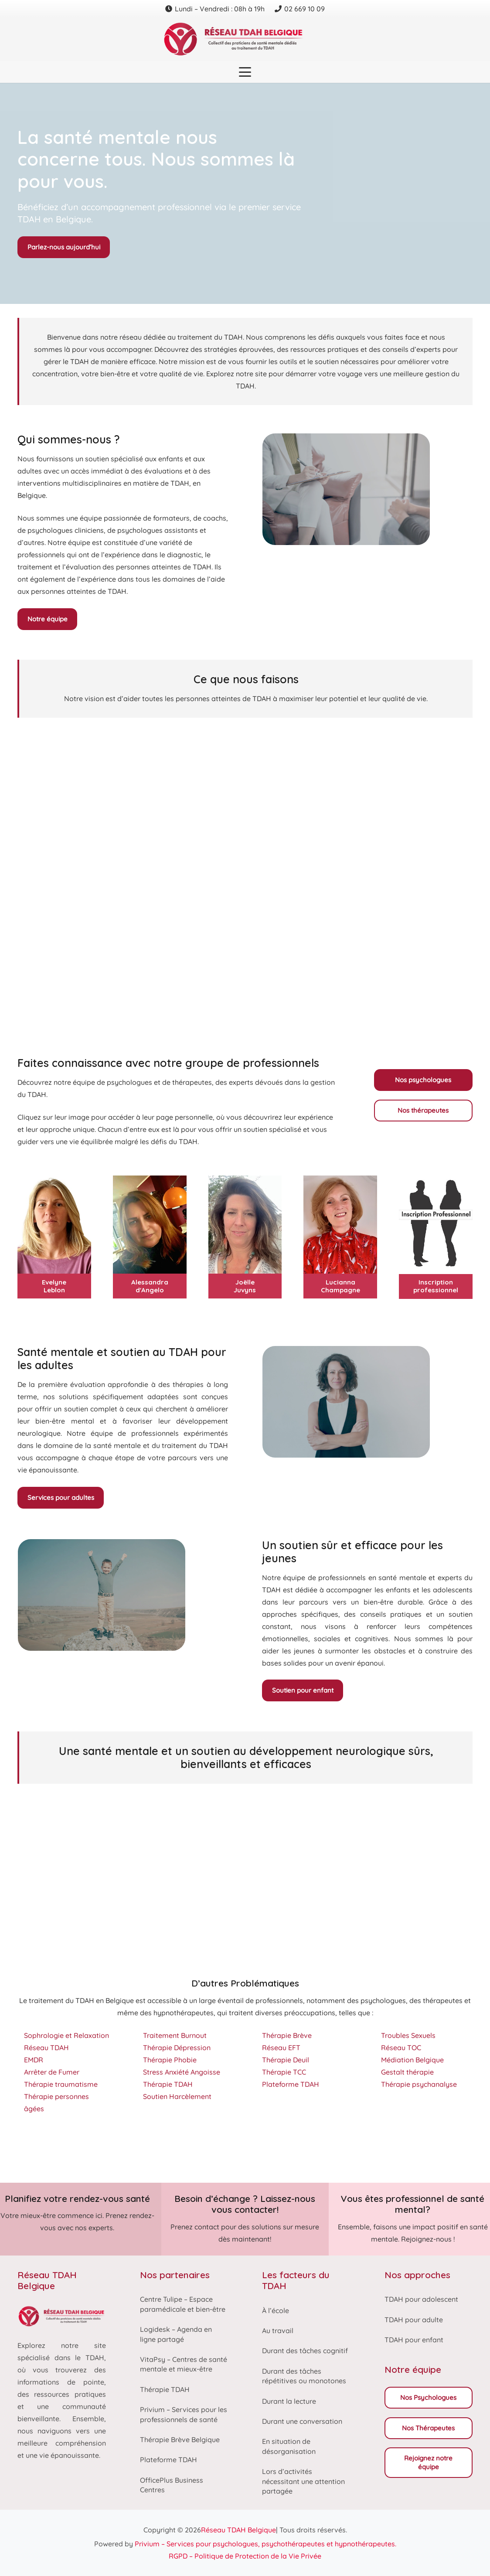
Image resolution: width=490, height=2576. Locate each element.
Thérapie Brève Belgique (180, 2439)
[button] (245, 72)
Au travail (277, 2330)
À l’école (275, 2310)
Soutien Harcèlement (177, 2096)
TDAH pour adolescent (421, 2299)
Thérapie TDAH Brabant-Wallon (172, 2148)
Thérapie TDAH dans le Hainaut (68, 2148)
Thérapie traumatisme (61, 2084)
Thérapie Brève (287, 2035)
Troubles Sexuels (408, 2035)
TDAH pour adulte (414, 2319)
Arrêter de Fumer (51, 2072)
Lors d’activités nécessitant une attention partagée (303, 2481)
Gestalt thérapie (407, 2072)
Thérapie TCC (284, 2072)
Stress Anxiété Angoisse (181, 2072)
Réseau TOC (401, 2047)
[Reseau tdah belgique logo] (245, 39)
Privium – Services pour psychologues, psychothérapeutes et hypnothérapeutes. (265, 2543)
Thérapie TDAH (168, 2084)
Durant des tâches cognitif (305, 2350)
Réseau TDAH (46, 2047)
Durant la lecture (289, 2401)
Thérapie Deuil (285, 2059)
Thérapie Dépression (177, 2047)
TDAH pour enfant (414, 2339)
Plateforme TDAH (290, 2084)
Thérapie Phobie (170, 2059)
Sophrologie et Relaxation (66, 2035)
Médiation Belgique (412, 2059)
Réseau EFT (281, 2047)
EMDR (33, 2059)
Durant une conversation (302, 2421)
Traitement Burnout (175, 2035)
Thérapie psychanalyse (419, 2084)
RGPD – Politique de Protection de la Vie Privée (245, 2556)
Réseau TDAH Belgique (238, 2529)
